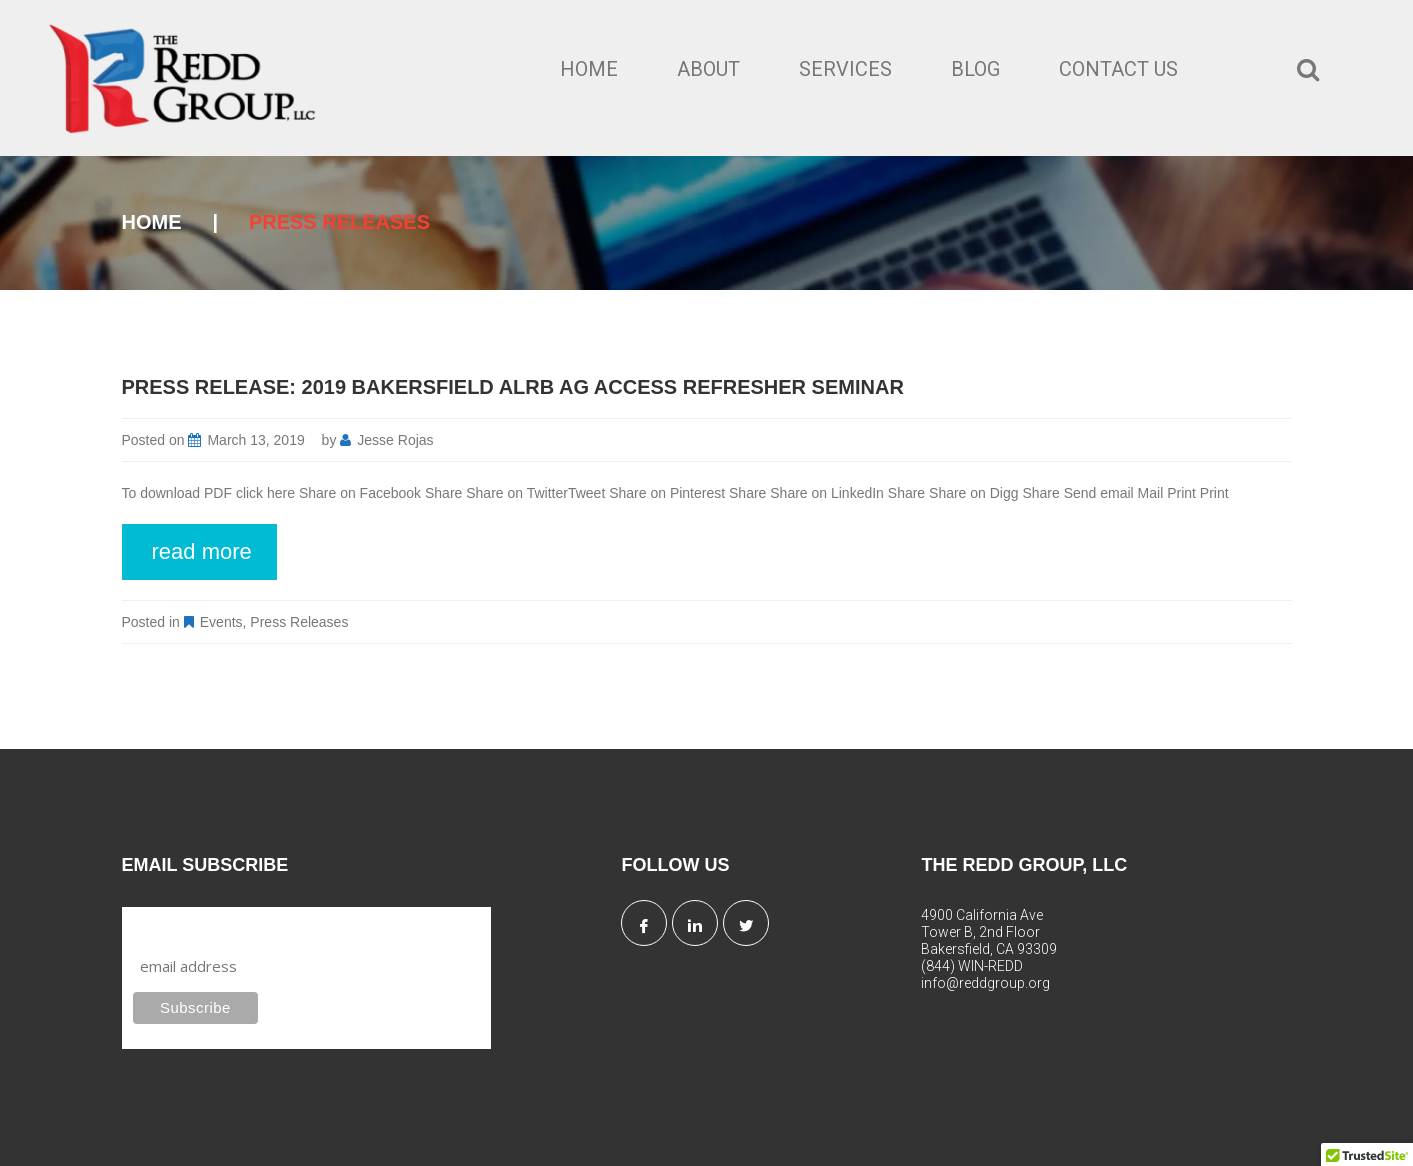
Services (845, 69)
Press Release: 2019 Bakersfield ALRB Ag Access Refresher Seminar (513, 387)
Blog (975, 69)
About (708, 69)
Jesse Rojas (395, 440)
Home (589, 69)
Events (221, 622)
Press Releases (299, 622)
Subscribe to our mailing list (240, 925)
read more (202, 551)
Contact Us (1118, 69)
